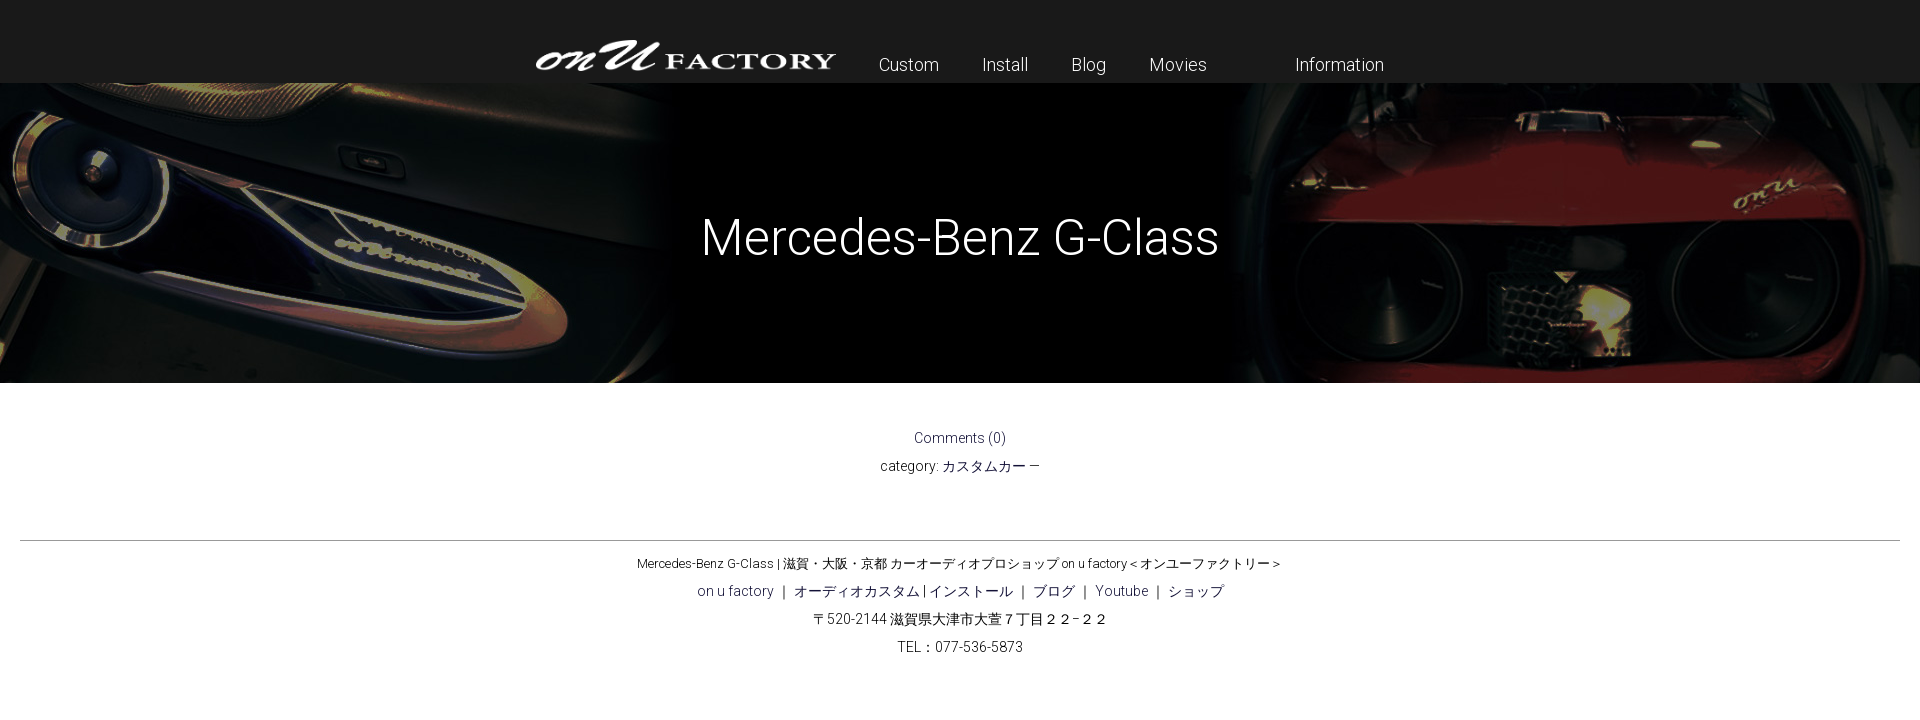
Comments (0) (960, 438)
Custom (909, 64)
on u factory (735, 591)
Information (1339, 64)
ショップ (1196, 591)
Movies (1178, 64)
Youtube (1121, 591)
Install (1005, 64)
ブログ (1054, 591)
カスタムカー (984, 466)
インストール (971, 591)
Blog (1088, 64)
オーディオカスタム (857, 591)
